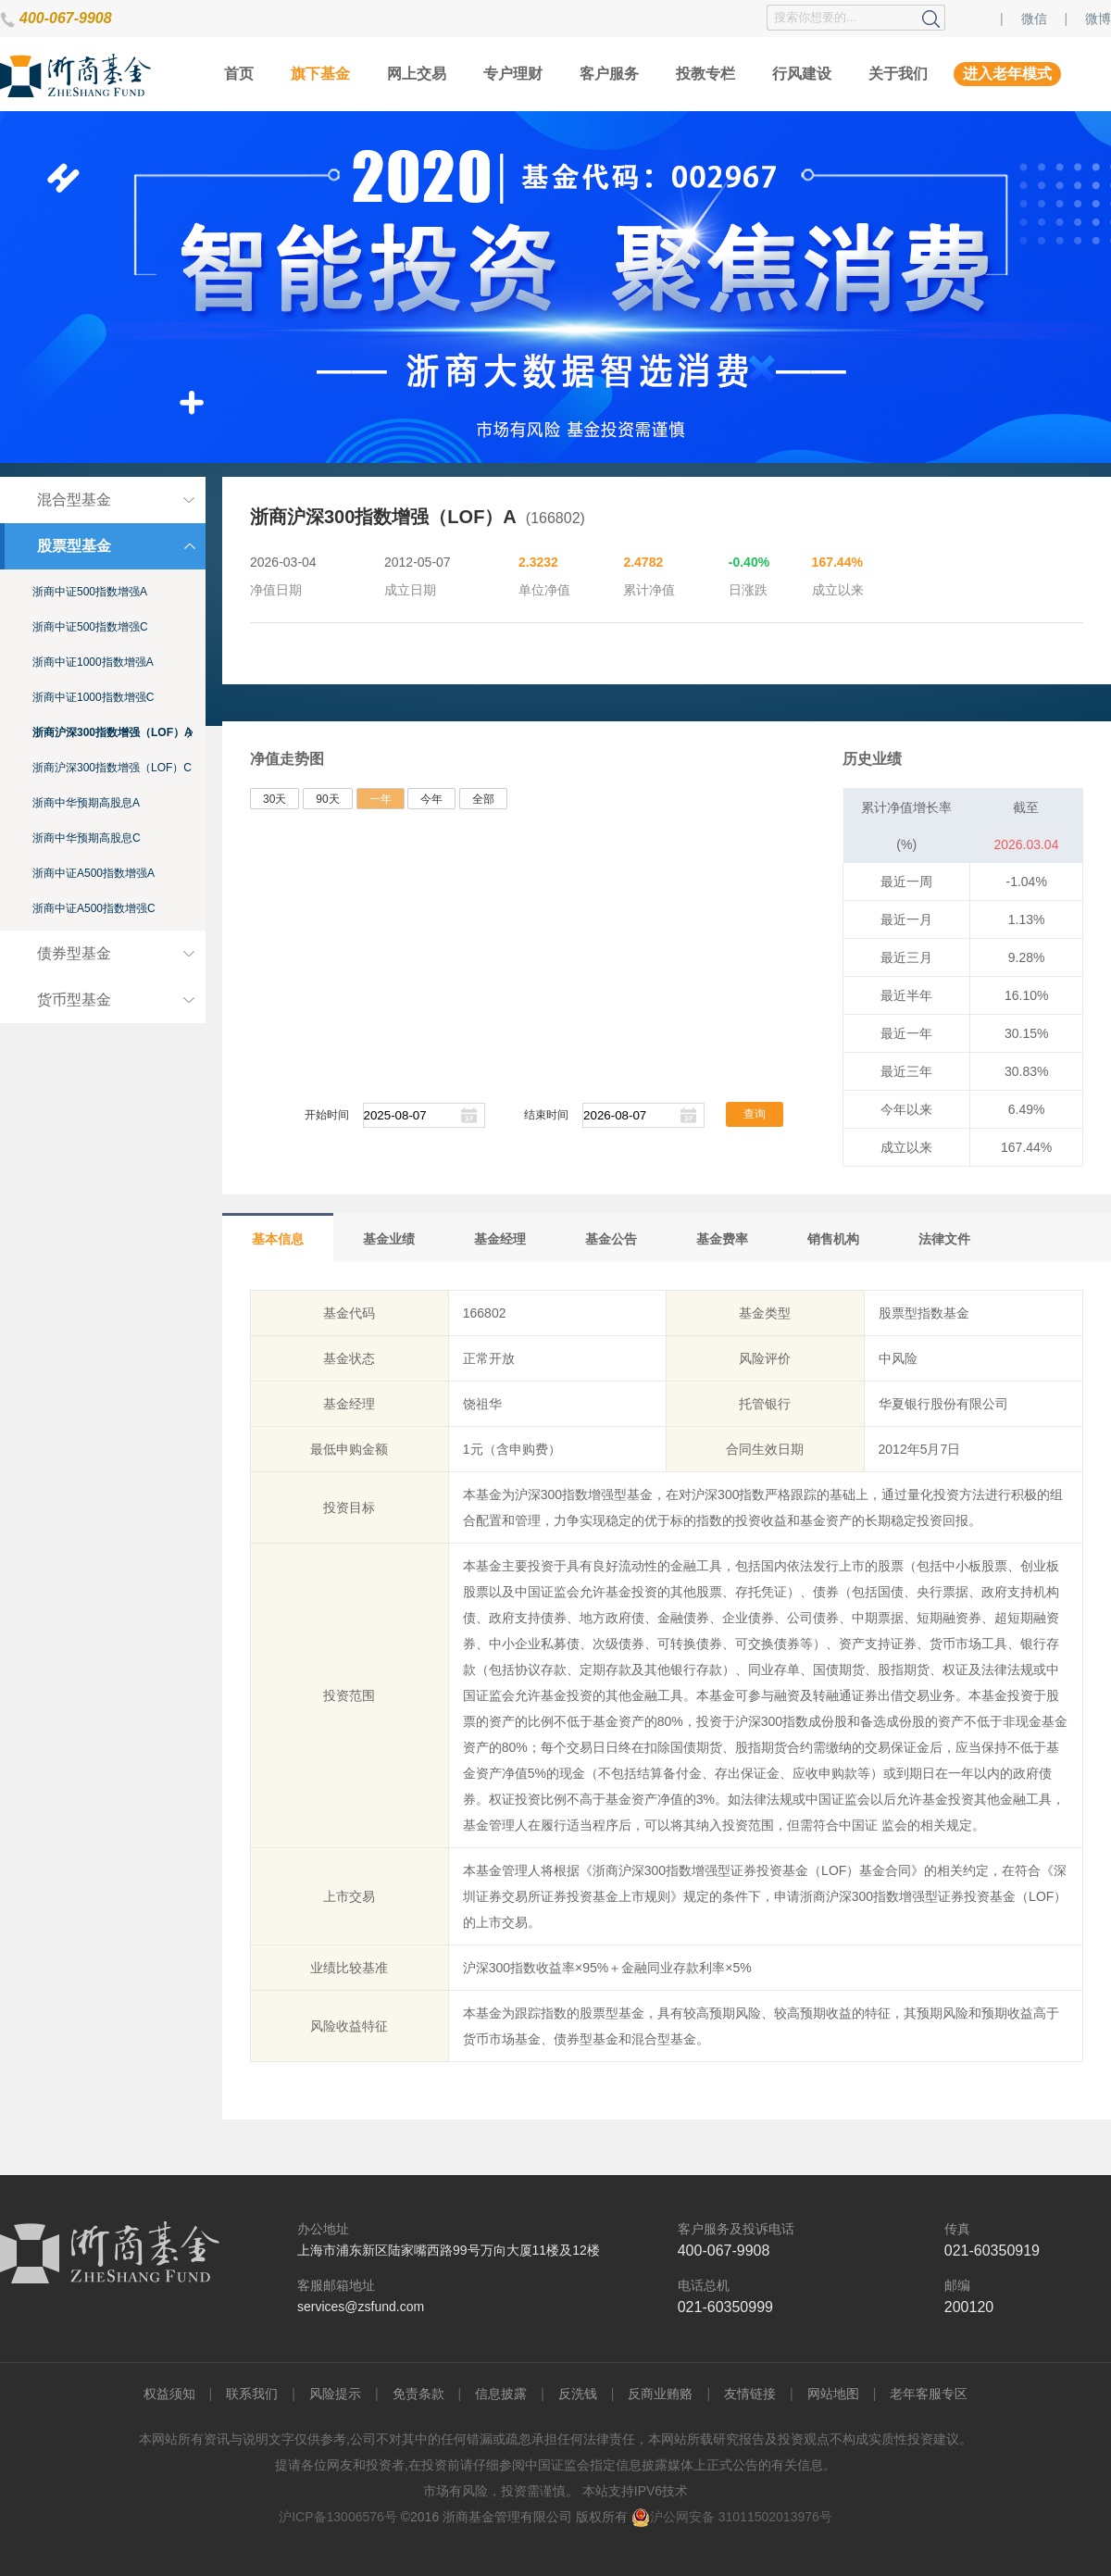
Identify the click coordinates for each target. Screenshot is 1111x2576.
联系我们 (252, 2393)
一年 (380, 799)
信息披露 (501, 2393)
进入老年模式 (1007, 73)
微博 (1098, 18)
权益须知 (169, 2393)
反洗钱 (577, 2393)
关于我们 (898, 73)
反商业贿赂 (660, 2393)
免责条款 (418, 2393)
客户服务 (609, 73)
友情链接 (750, 2393)
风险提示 (335, 2393)
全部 (483, 799)
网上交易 (416, 73)
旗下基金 (320, 73)
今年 (431, 799)
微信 (1034, 18)
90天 (327, 799)
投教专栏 (705, 73)
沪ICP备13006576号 (338, 2516)
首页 (239, 73)
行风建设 (801, 73)
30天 (274, 799)
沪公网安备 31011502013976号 (731, 2516)
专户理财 (513, 73)
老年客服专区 (928, 2393)
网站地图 (833, 2393)
